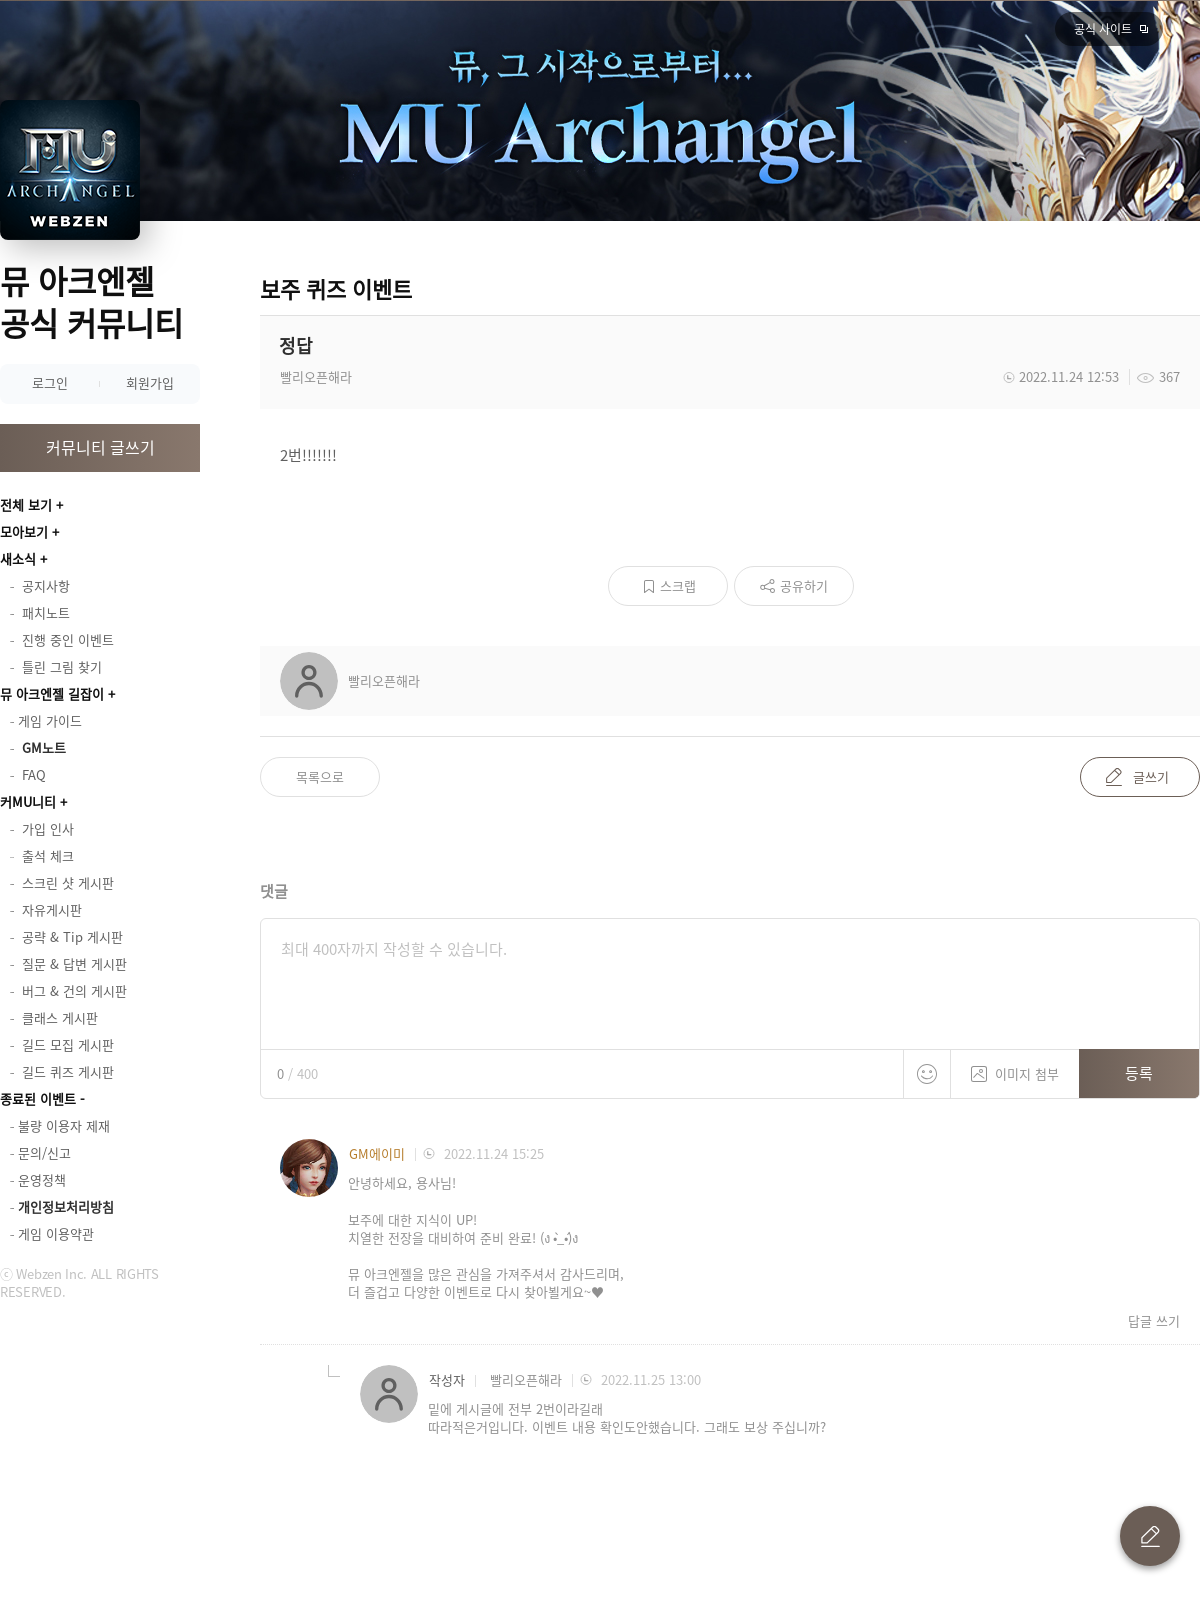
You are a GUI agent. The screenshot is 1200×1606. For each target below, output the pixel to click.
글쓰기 (1151, 776)
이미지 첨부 (1015, 1066)
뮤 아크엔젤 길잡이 (52, 693)
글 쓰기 (1150, 1536)
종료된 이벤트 (38, 1098)
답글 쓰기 (1154, 1321)
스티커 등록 (927, 1074)
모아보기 (24, 531)
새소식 (18, 558)
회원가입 (150, 382)
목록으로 (320, 776)
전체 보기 (26, 504)
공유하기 (804, 585)
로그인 (50, 382)
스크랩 (678, 585)
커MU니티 (28, 801)
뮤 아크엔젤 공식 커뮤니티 (91, 301)
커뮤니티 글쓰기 (100, 447)
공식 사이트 (1103, 29)
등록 (1139, 1073)
